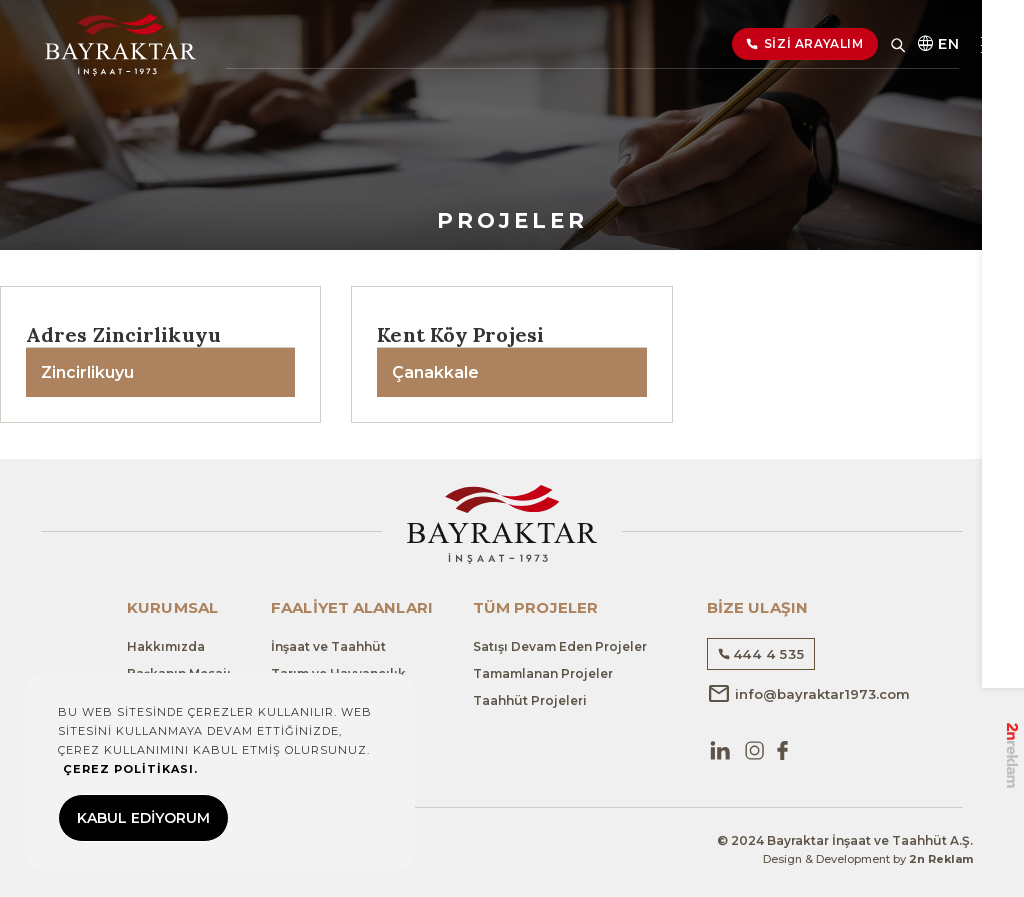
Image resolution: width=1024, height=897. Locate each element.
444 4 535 (761, 654)
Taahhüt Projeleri (530, 700)
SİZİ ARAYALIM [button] (805, 48)
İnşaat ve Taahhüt (328, 646)
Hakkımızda (166, 646)
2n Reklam (941, 859)
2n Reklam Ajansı (1011, 730)
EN (937, 48)
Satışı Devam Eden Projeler (560, 646)
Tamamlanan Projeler (543, 673)
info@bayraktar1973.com (808, 694)
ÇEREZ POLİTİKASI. (130, 769)
